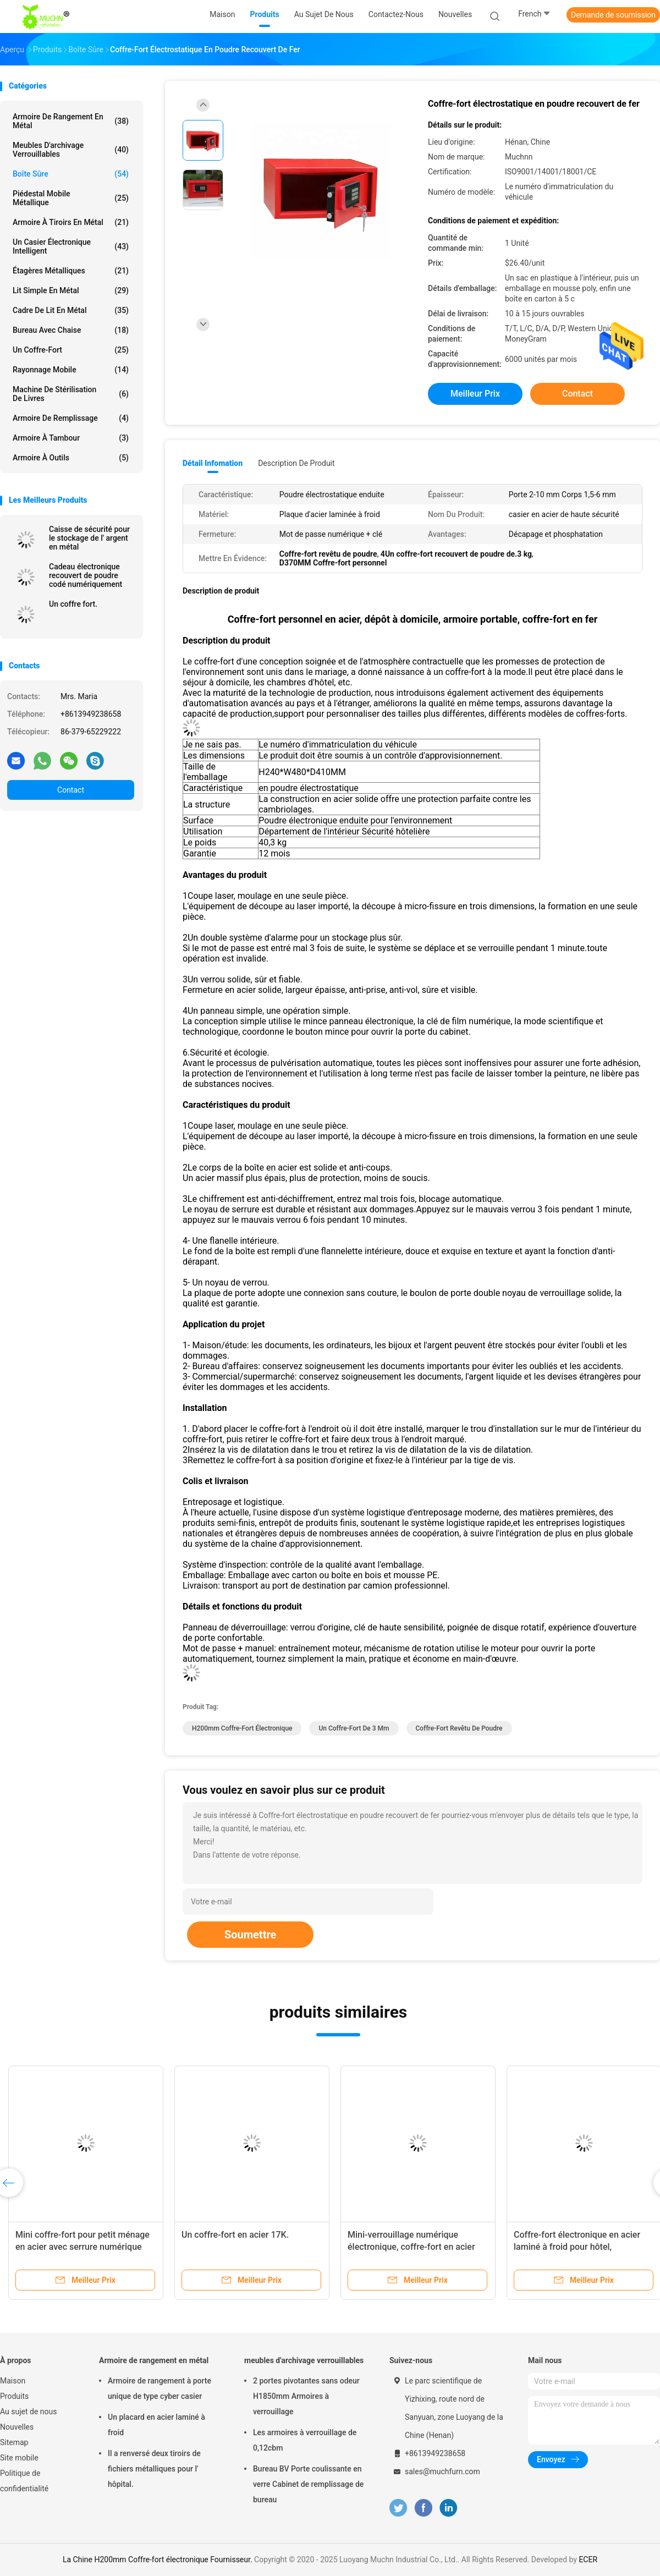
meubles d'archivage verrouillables (71, 149)
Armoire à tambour (71, 437)
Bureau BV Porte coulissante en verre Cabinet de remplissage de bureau (308, 2484)
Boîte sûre (71, 173)
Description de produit (296, 463)
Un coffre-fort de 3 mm (353, 1728)
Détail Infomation (213, 463)
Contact (70, 790)
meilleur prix (475, 393)
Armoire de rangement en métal (71, 121)
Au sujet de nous (28, 2411)
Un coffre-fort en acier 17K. (235, 2234)
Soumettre (250, 1934)
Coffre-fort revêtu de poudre (459, 1728)
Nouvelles (17, 2427)
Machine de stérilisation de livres (71, 394)
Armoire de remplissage (71, 418)
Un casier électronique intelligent (71, 246)
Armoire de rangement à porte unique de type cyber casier (159, 2388)
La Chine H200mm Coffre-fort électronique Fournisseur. (158, 2559)
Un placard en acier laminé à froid (156, 2425)
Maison (12, 2380)
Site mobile (19, 2457)
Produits (14, 2396)
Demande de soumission (613, 14)
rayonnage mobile (71, 369)
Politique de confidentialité (24, 2481)
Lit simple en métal (71, 290)
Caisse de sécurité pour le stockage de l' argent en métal (89, 538)
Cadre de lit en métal (71, 310)
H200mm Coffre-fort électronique (242, 1728)
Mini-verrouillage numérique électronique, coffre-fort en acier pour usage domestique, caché (411, 2246)
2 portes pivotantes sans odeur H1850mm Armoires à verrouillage (306, 2396)
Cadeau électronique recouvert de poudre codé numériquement (85, 575)
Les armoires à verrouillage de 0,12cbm (304, 2440)
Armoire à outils (71, 457)
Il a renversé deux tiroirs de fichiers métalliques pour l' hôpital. (154, 2469)
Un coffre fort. (73, 604)
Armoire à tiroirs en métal (71, 222)
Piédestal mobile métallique (71, 198)
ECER (588, 2559)
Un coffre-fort (71, 349)
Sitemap (14, 2442)
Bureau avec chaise (71, 330)
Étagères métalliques (71, 270)
